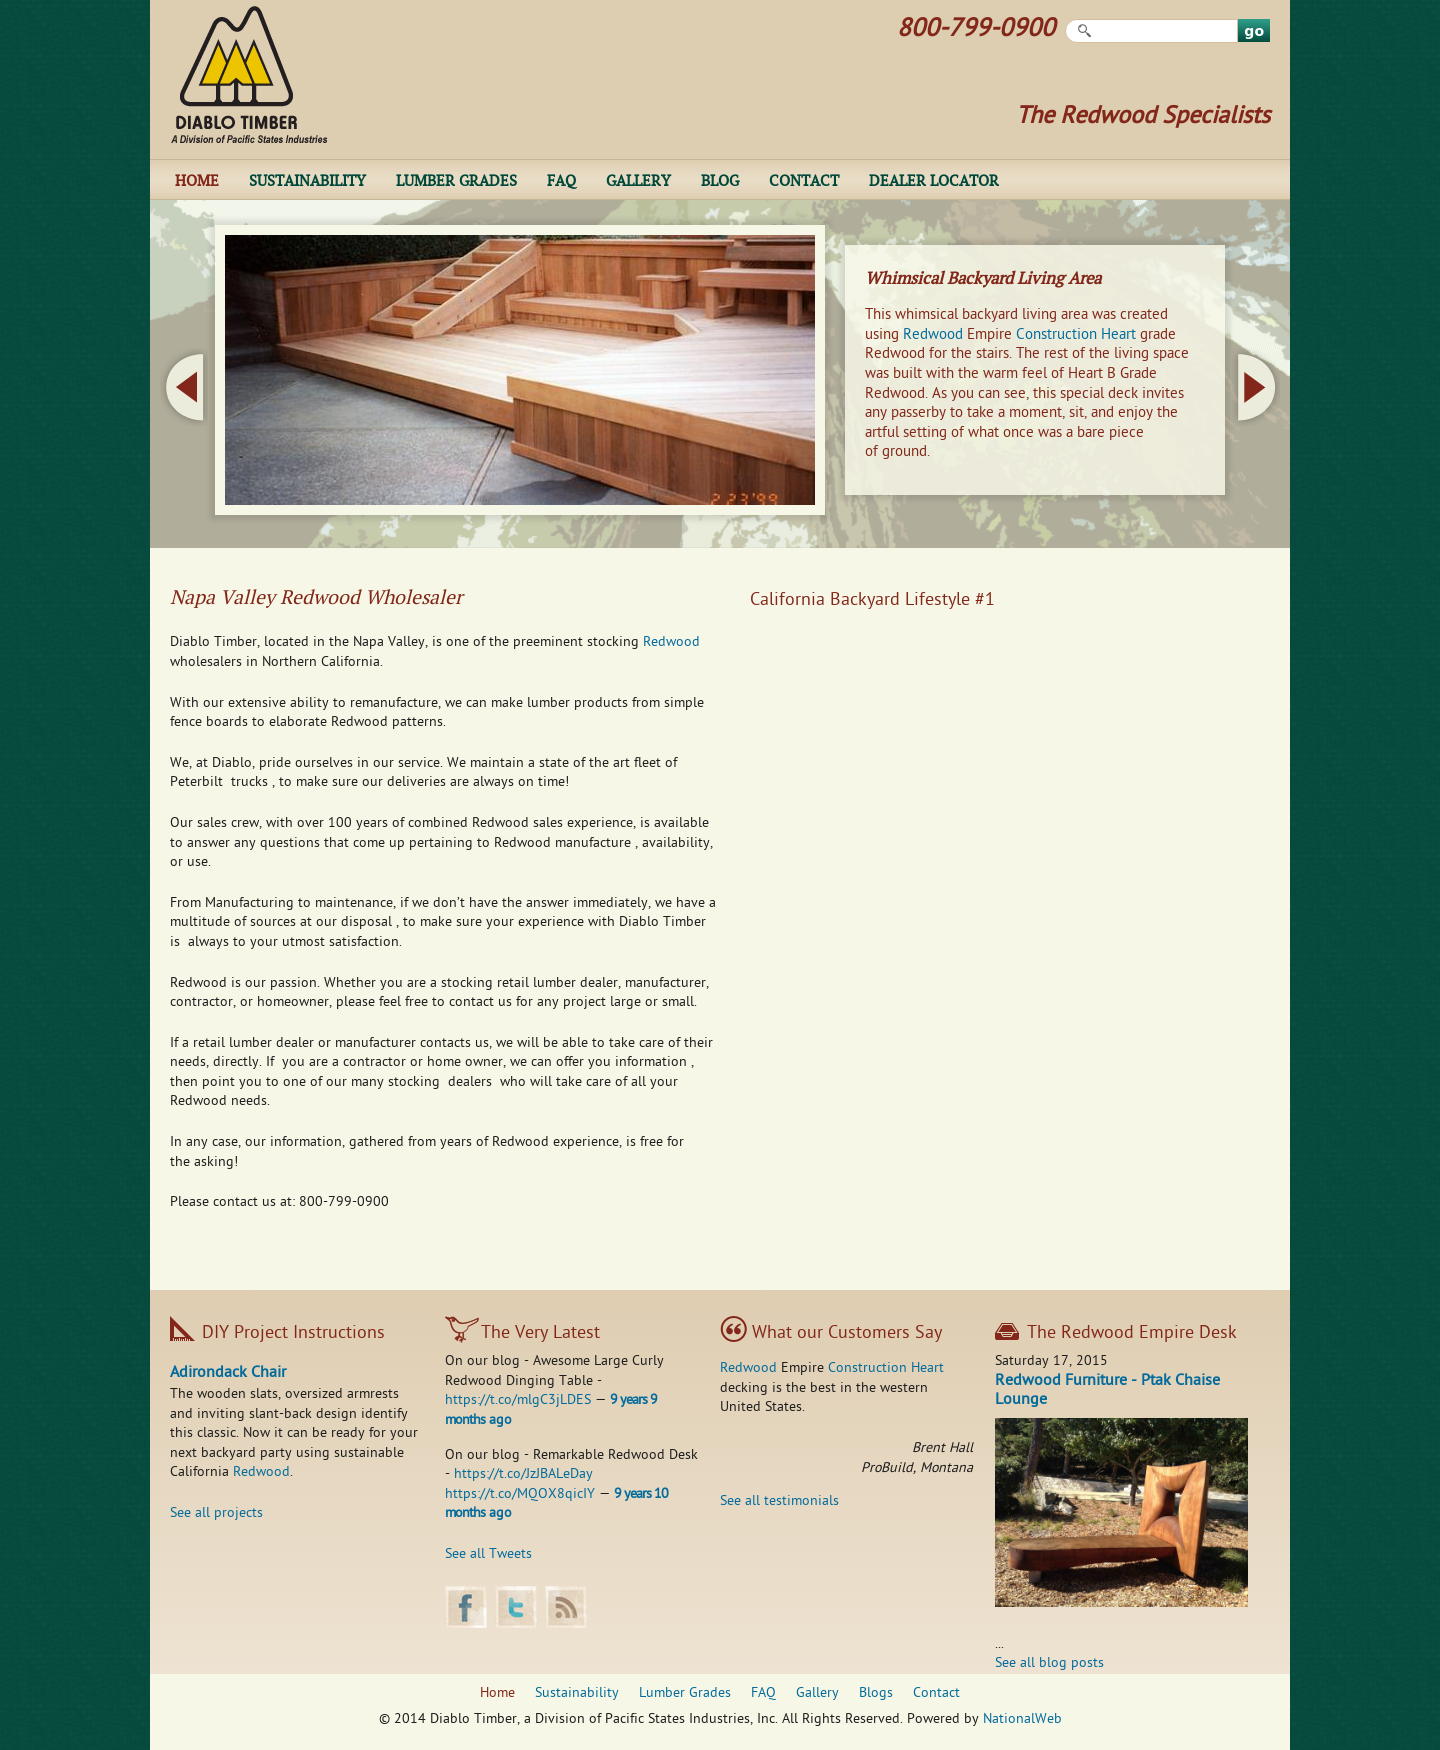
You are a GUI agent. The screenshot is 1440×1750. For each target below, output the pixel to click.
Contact (804, 180)
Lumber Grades (456, 180)
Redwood (933, 335)
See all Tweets (488, 1554)
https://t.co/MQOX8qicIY (520, 1494)
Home (197, 180)
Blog (720, 180)
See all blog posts (1049, 1663)
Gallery (638, 180)
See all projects (216, 1513)
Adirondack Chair (228, 1373)
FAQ (561, 180)
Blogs (876, 1693)
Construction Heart (1076, 335)
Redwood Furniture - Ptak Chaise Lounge (1107, 1391)
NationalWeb (1022, 1719)
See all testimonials (779, 1501)
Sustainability (307, 180)
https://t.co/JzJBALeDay (523, 1474)
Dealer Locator (934, 180)
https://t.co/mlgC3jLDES (518, 1400)
